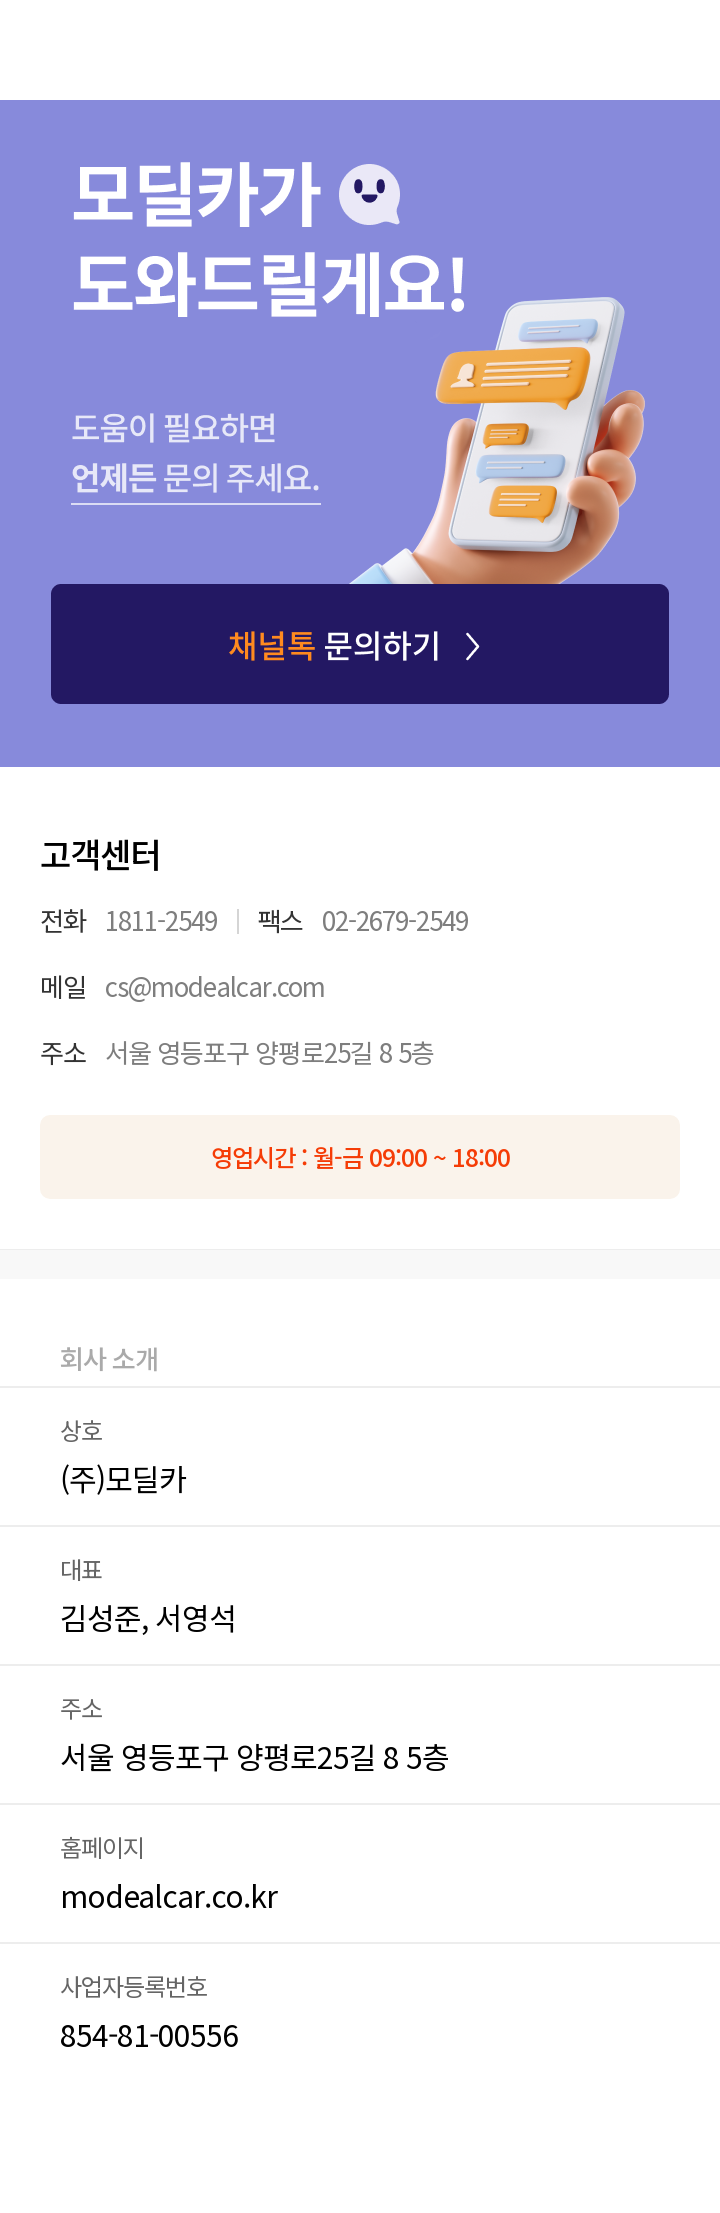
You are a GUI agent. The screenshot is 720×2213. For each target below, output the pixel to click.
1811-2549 (161, 919)
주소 (63, 1052)
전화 (63, 920)
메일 (63, 986)
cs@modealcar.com (215, 985)
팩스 (280, 920)
